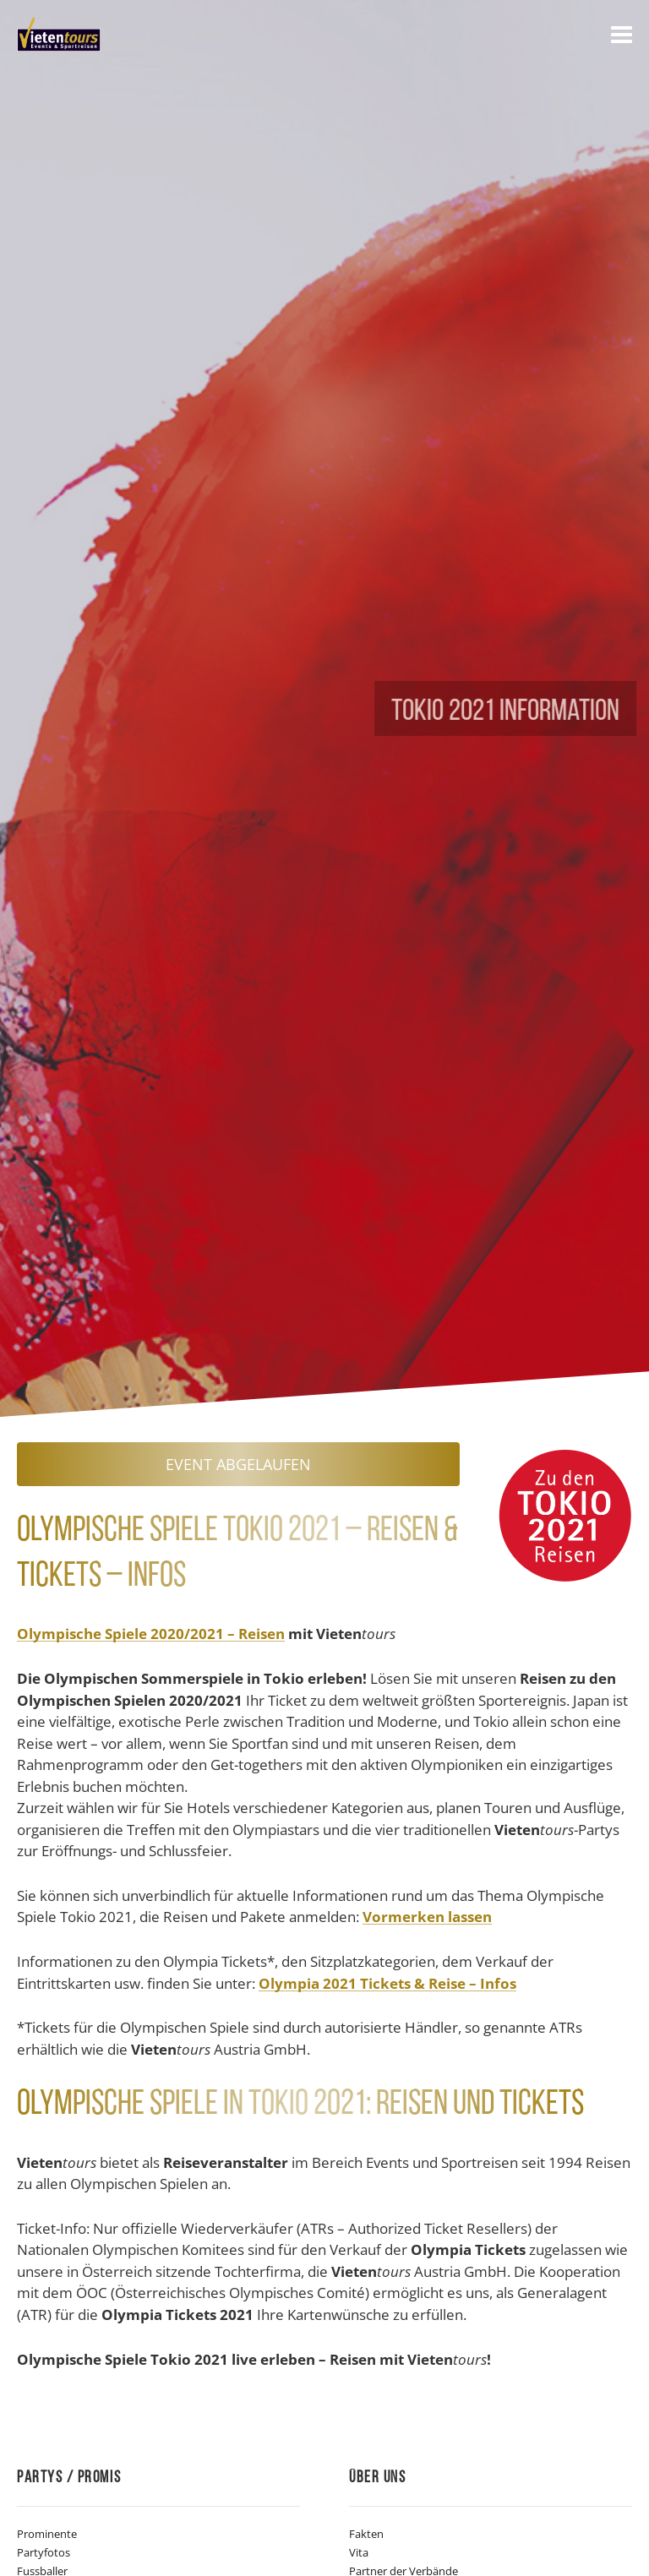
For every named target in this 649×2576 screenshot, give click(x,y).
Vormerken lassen (427, 1917)
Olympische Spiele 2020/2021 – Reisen (151, 1634)
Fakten (366, 2533)
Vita (358, 2552)
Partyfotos (43, 2552)
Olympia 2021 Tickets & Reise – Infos (387, 1983)
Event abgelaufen (238, 1464)
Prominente (47, 2533)
